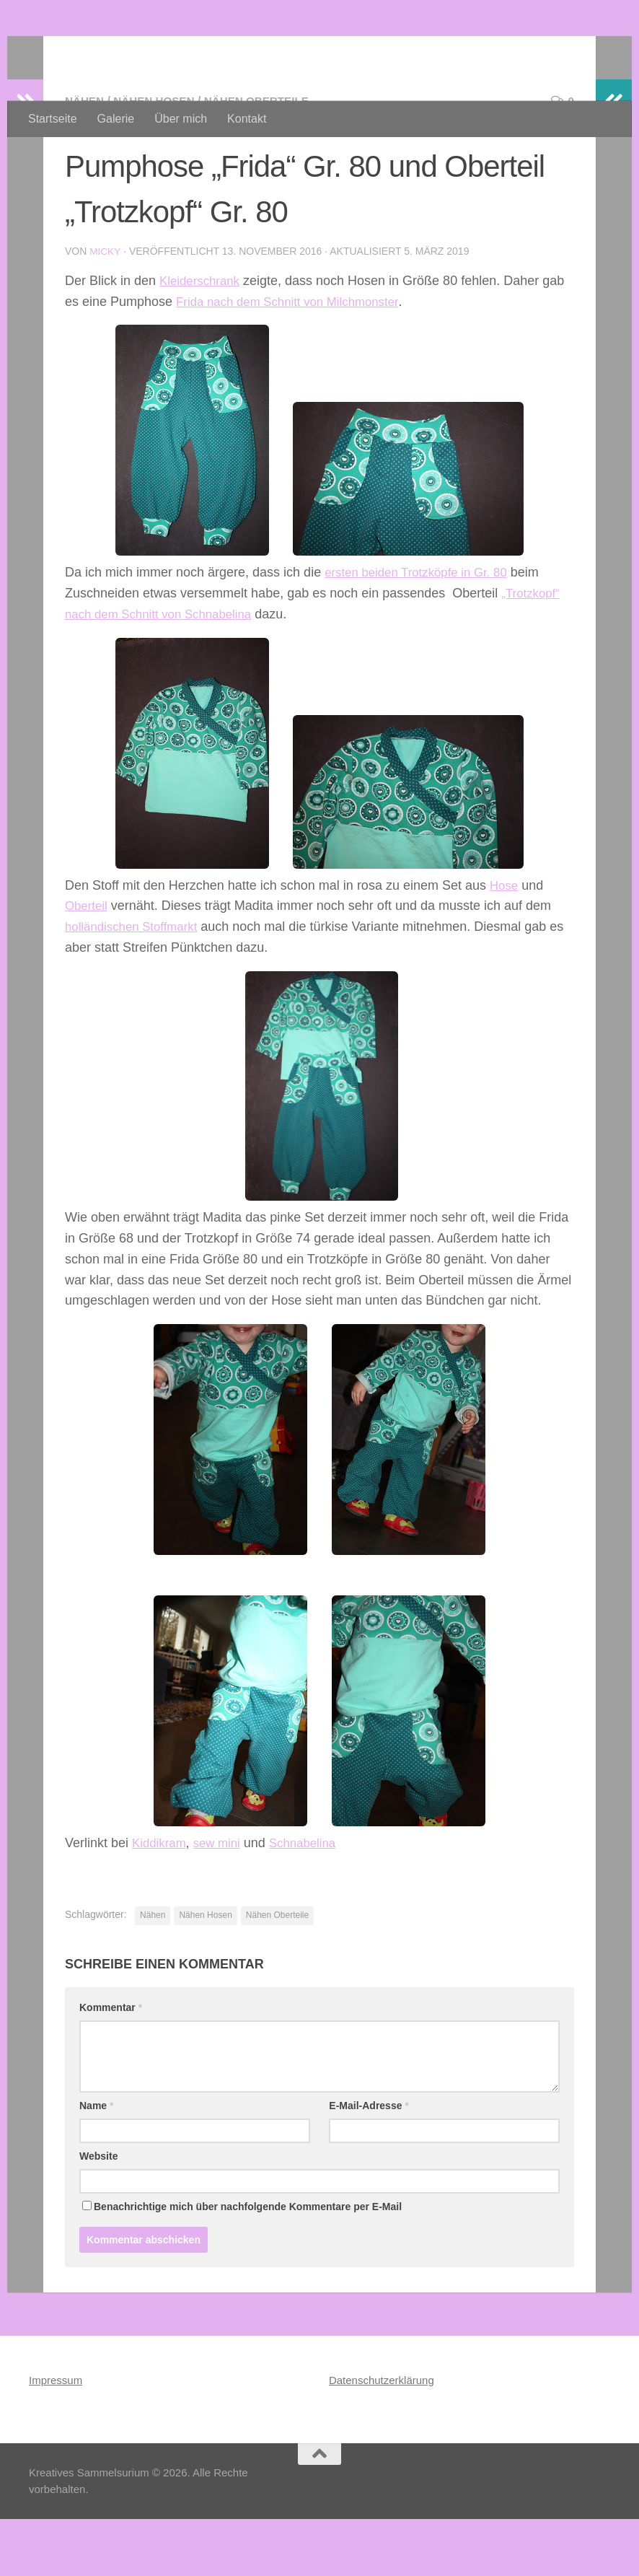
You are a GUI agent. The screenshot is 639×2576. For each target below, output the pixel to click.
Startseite (52, 119)
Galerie (116, 119)
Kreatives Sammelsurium (206, 50)
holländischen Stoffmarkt (136, 983)
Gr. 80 (502, 629)
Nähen (85, 158)
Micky (105, 309)
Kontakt (246, 119)
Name (96, 2162)
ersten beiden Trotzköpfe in (405, 629)
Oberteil (87, 962)
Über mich (180, 119)
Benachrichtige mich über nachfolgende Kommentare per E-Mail (242, 2263)
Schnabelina (312, 1899)
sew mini (222, 1899)
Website (98, 2213)
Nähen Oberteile (266, 158)
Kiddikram (161, 1899)
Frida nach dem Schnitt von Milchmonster (295, 358)
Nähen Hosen (157, 158)
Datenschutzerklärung (381, 2437)
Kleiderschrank (202, 337)
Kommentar (110, 2064)
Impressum (55, 2437)
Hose (505, 941)
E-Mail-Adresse (369, 2162)
